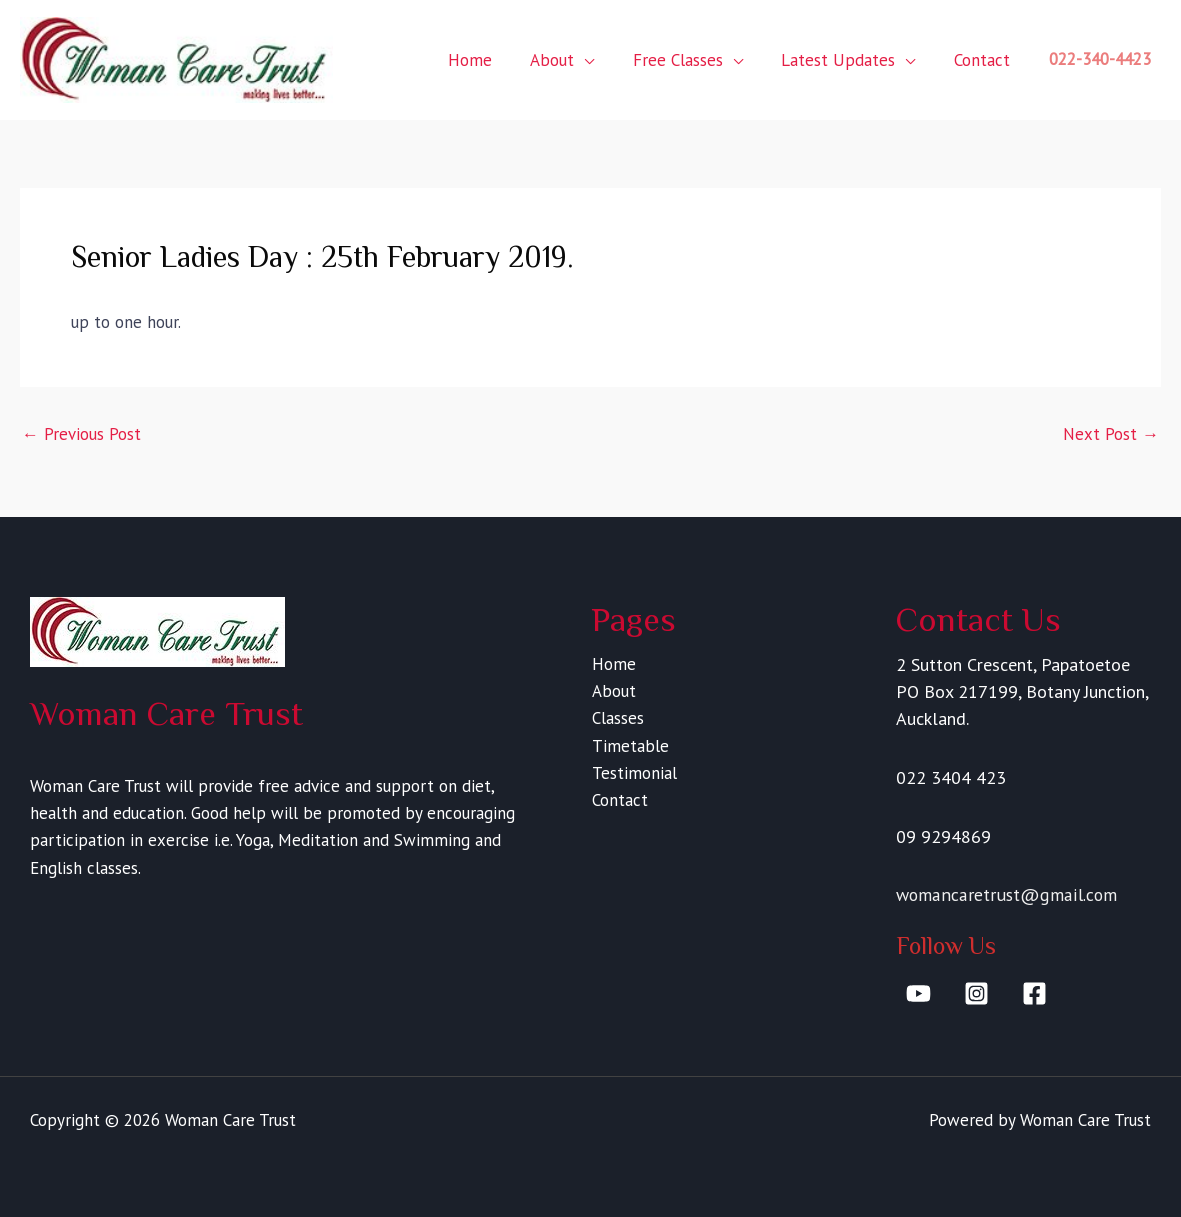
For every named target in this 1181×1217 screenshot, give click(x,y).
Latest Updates (845, 60)
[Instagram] (976, 993)
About (568, 60)
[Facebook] (1034, 993)
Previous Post (81, 434)
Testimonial (633, 773)
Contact (984, 60)
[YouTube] (918, 993)
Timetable (629, 746)
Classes (617, 718)
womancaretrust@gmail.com (1007, 894)
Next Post (1111, 434)
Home (490, 60)
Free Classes (689, 60)
